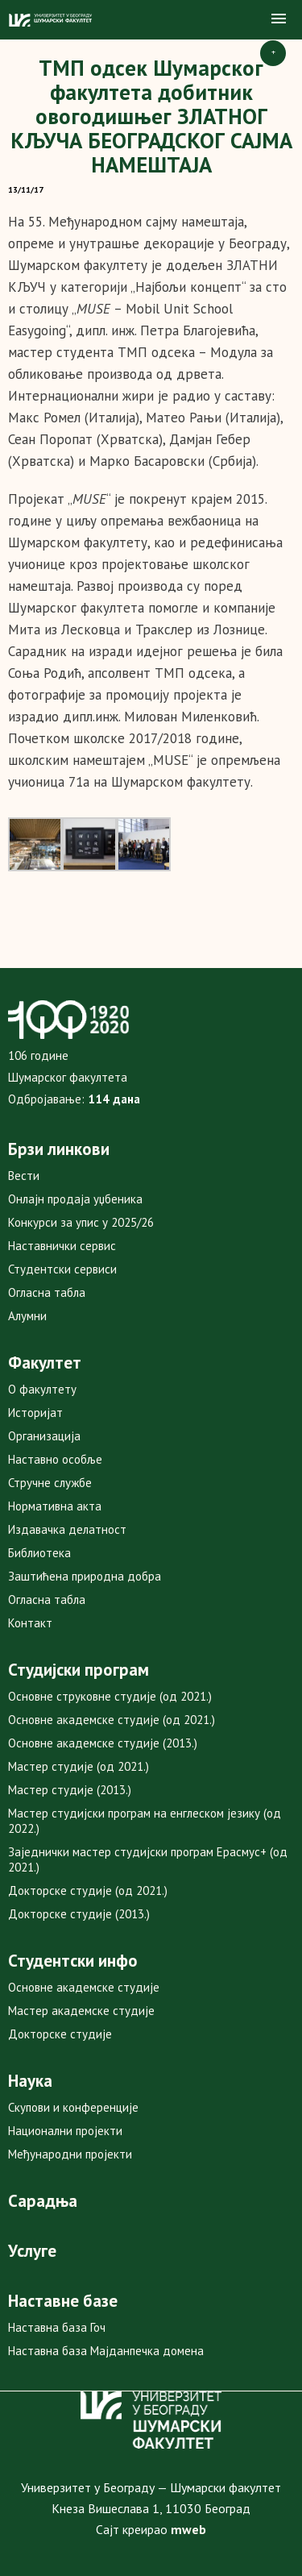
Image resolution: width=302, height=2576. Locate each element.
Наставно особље (55, 1459)
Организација (44, 1436)
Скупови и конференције (73, 2107)
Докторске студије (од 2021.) (88, 1890)
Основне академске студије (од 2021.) (111, 1719)
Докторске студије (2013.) (79, 1914)
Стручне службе (50, 1482)
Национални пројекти (65, 2130)
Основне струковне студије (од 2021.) (110, 1696)
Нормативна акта (54, 1506)
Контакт (30, 1623)
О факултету (42, 1389)
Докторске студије (60, 2034)
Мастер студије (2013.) (69, 1789)
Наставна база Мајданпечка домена (106, 2350)
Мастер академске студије (81, 2010)
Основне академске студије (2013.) (102, 1743)
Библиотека (39, 1552)
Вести (23, 1175)
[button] (278, 19)
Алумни (27, 1315)
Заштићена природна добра (84, 1576)
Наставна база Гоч (56, 2327)
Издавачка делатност (67, 1529)
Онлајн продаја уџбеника (75, 1199)
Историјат (35, 1412)
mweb (188, 2529)
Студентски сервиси (62, 1269)
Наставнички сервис (62, 1245)
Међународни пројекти (70, 2154)
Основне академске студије (83, 1987)
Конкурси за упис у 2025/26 (81, 1222)
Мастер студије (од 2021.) (78, 1766)
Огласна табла (46, 1292)
